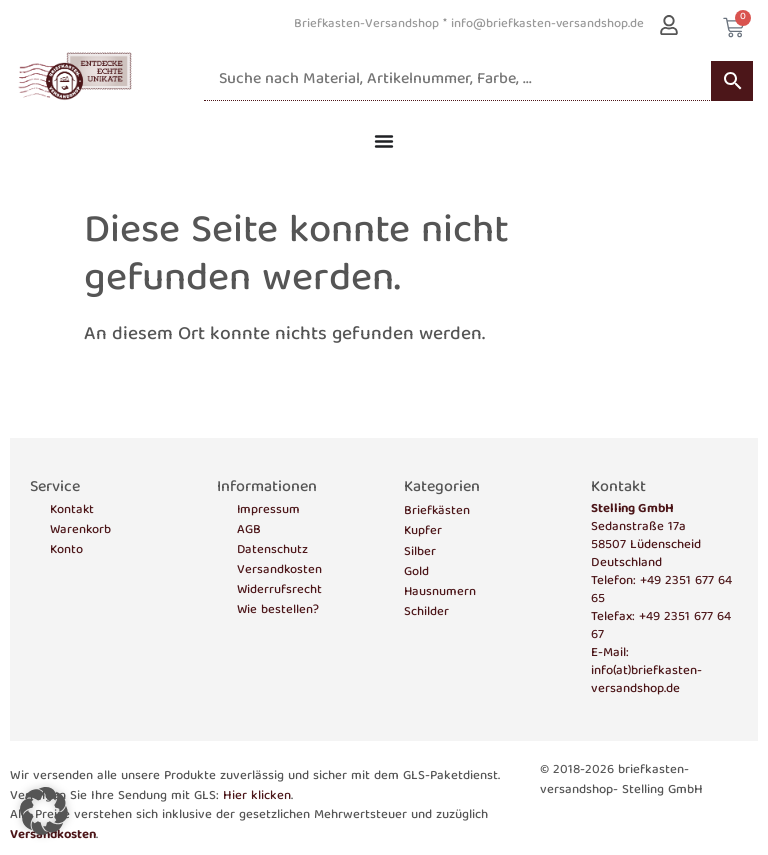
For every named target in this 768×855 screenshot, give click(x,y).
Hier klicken (257, 796)
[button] (44, 811)
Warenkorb (80, 531)
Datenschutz (272, 551)
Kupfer (423, 531)
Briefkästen (437, 511)
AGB (249, 531)
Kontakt (72, 511)
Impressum (268, 511)
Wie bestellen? (278, 611)
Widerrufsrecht (279, 591)
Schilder (426, 612)
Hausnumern (440, 592)
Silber (420, 552)
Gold (416, 572)
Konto (66, 551)
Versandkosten (279, 571)
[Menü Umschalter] (384, 141)
